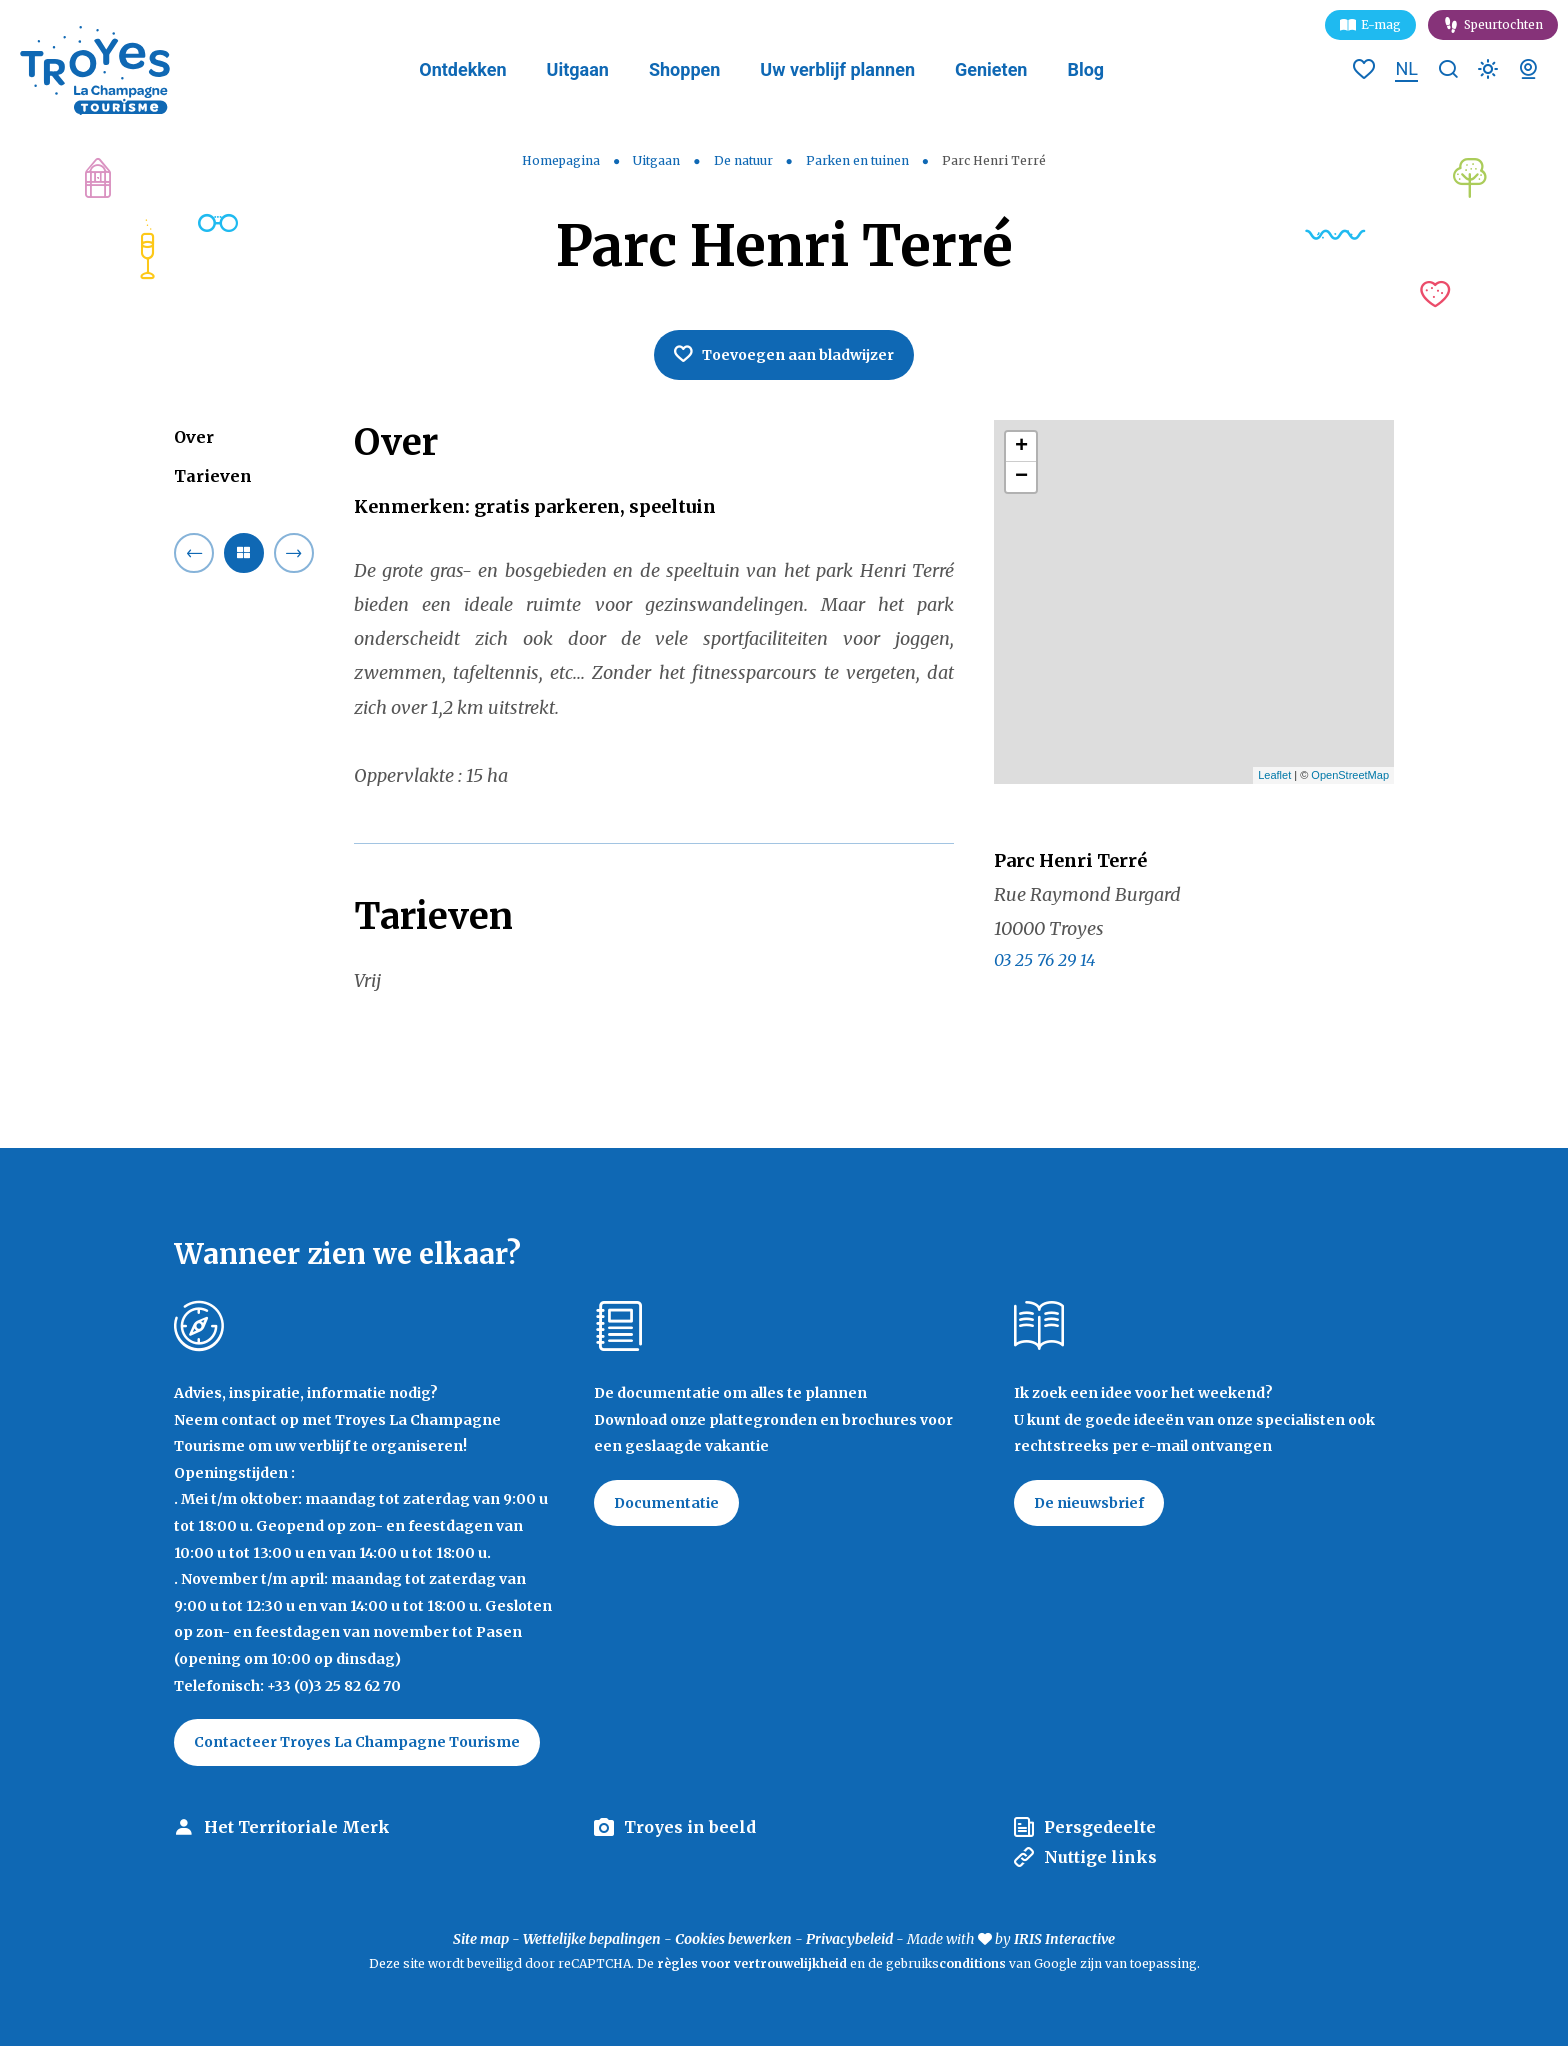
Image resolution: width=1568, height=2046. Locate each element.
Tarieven (213, 476)
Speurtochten (1503, 24)
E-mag (1381, 24)
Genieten (991, 69)
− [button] (1021, 477)
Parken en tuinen (859, 160)
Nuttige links (1100, 1857)
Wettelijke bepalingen (592, 1939)
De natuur (745, 160)
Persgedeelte (1100, 1827)
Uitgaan (578, 69)
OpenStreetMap (1350, 775)
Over (194, 437)
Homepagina (561, 160)
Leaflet (1274, 775)
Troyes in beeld (690, 1827)
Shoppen (684, 69)
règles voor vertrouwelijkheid (752, 1963)
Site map (481, 1939)
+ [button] (1021, 447)
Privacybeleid (849, 1939)
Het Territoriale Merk (297, 1827)
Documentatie (666, 1503)
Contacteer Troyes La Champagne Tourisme (357, 1742)
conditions (974, 1963)
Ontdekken (462, 69)
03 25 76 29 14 (1044, 960)
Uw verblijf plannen (837, 69)
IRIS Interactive (1064, 1939)
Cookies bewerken (733, 1939)
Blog (1085, 69)
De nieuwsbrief (1089, 1503)
